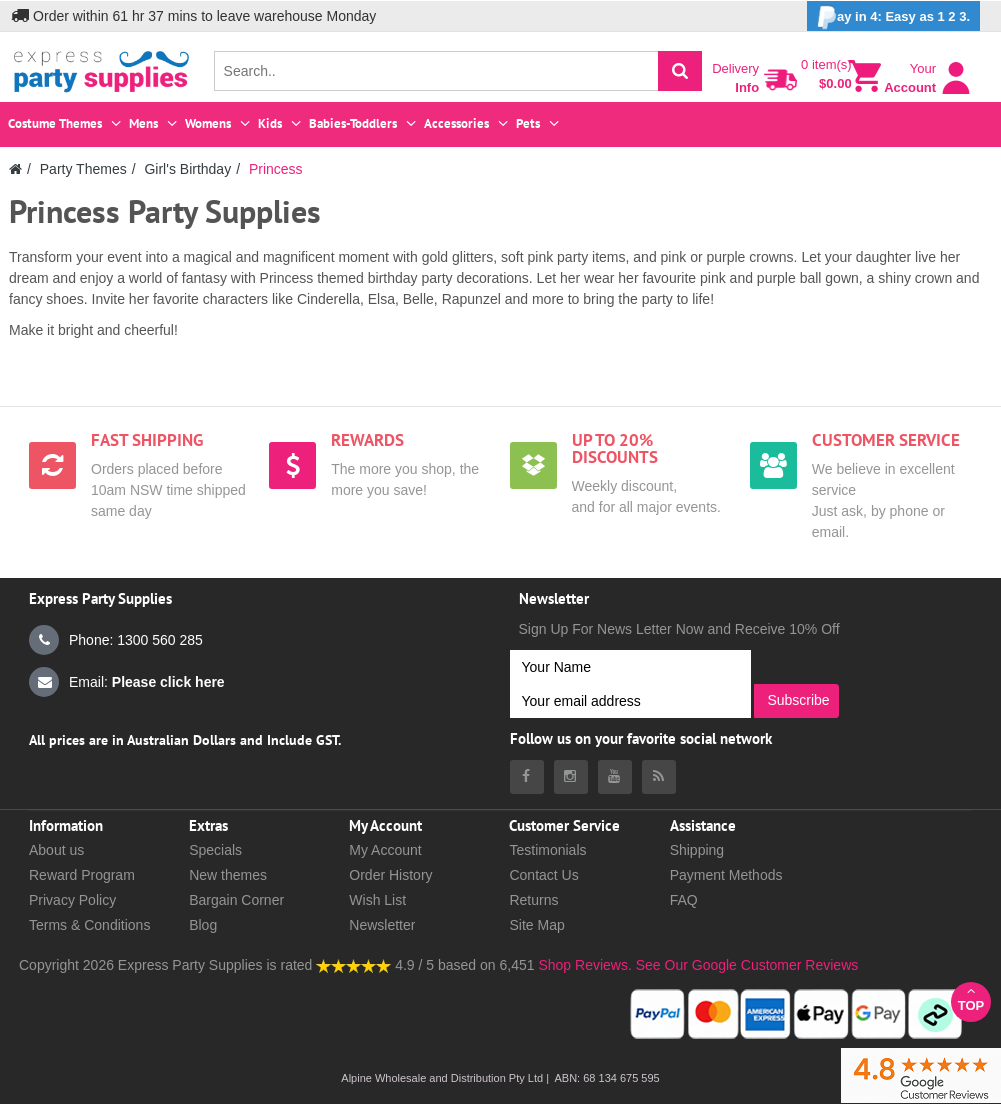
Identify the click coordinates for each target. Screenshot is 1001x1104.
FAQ (684, 900)
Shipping (697, 850)
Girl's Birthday (187, 169)
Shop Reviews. (584, 965)
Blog (203, 925)
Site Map (536, 925)
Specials (215, 850)
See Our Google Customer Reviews (745, 965)
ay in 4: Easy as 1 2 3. (893, 17)
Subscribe (798, 700)
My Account (385, 850)
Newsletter (382, 925)
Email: (127, 682)
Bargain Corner (236, 900)
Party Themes (83, 169)
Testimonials (547, 850)
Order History (390, 875)
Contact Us (543, 875)
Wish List (377, 900)
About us (56, 850)
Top (971, 998)
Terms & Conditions (89, 925)
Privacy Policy (72, 900)
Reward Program (82, 875)
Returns (533, 900)
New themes (228, 875)
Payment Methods (726, 875)
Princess (276, 169)
